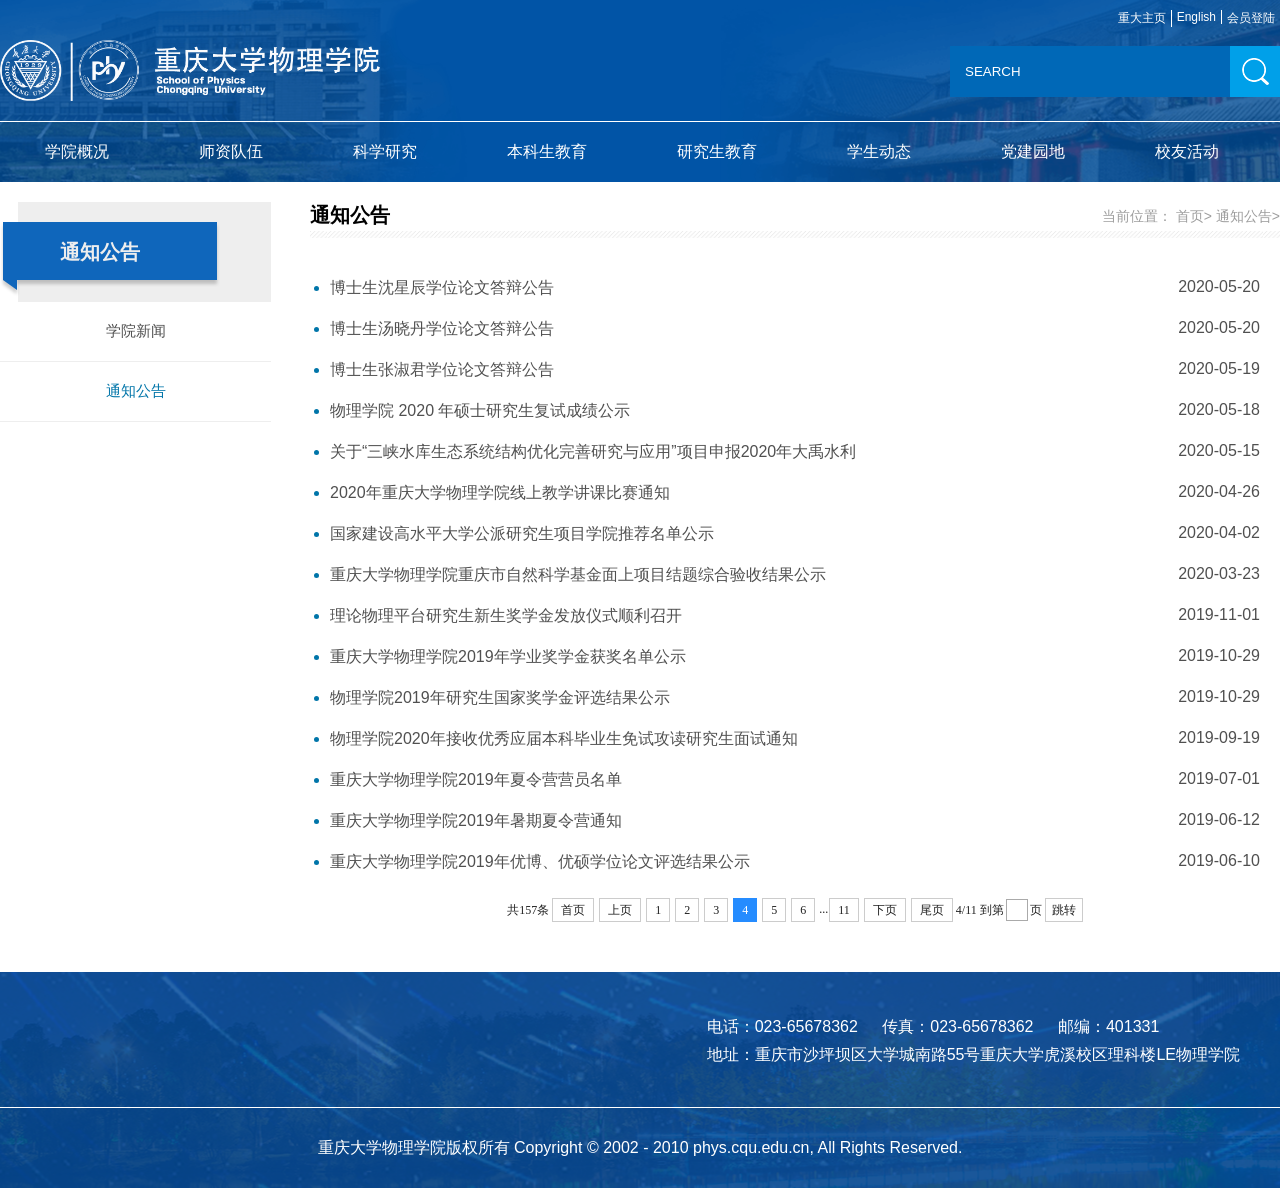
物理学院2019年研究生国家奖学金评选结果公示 (500, 697)
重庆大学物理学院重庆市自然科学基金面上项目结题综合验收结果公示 (578, 574)
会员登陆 (1251, 18)
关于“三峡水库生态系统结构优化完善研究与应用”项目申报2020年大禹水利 (593, 451)
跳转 (1064, 910)
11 (844, 910)
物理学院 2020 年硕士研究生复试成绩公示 (480, 410)
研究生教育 (717, 151)
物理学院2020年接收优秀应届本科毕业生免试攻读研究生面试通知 (564, 738)
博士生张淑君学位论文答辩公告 (442, 369)
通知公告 (136, 390)
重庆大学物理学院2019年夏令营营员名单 (476, 779)
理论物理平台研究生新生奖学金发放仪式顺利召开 (506, 615)
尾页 (932, 910)
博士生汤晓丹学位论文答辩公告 (442, 328)
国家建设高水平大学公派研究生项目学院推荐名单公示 (522, 533)
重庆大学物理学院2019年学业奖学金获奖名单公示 (508, 656)
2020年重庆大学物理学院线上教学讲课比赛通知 (500, 492)
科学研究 (385, 151)
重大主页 (1142, 18)
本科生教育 (547, 151)
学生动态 (879, 151)
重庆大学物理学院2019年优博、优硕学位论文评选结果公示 (540, 861)
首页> (1194, 216)
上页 (620, 910)
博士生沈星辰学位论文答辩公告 (442, 287)
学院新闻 (136, 330)
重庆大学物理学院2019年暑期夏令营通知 (476, 820)
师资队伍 (231, 151)
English (1196, 17)
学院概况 (77, 151)
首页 (573, 910)
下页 (885, 910)
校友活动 (1187, 151)
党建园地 (1033, 151)
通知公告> (1248, 216)
